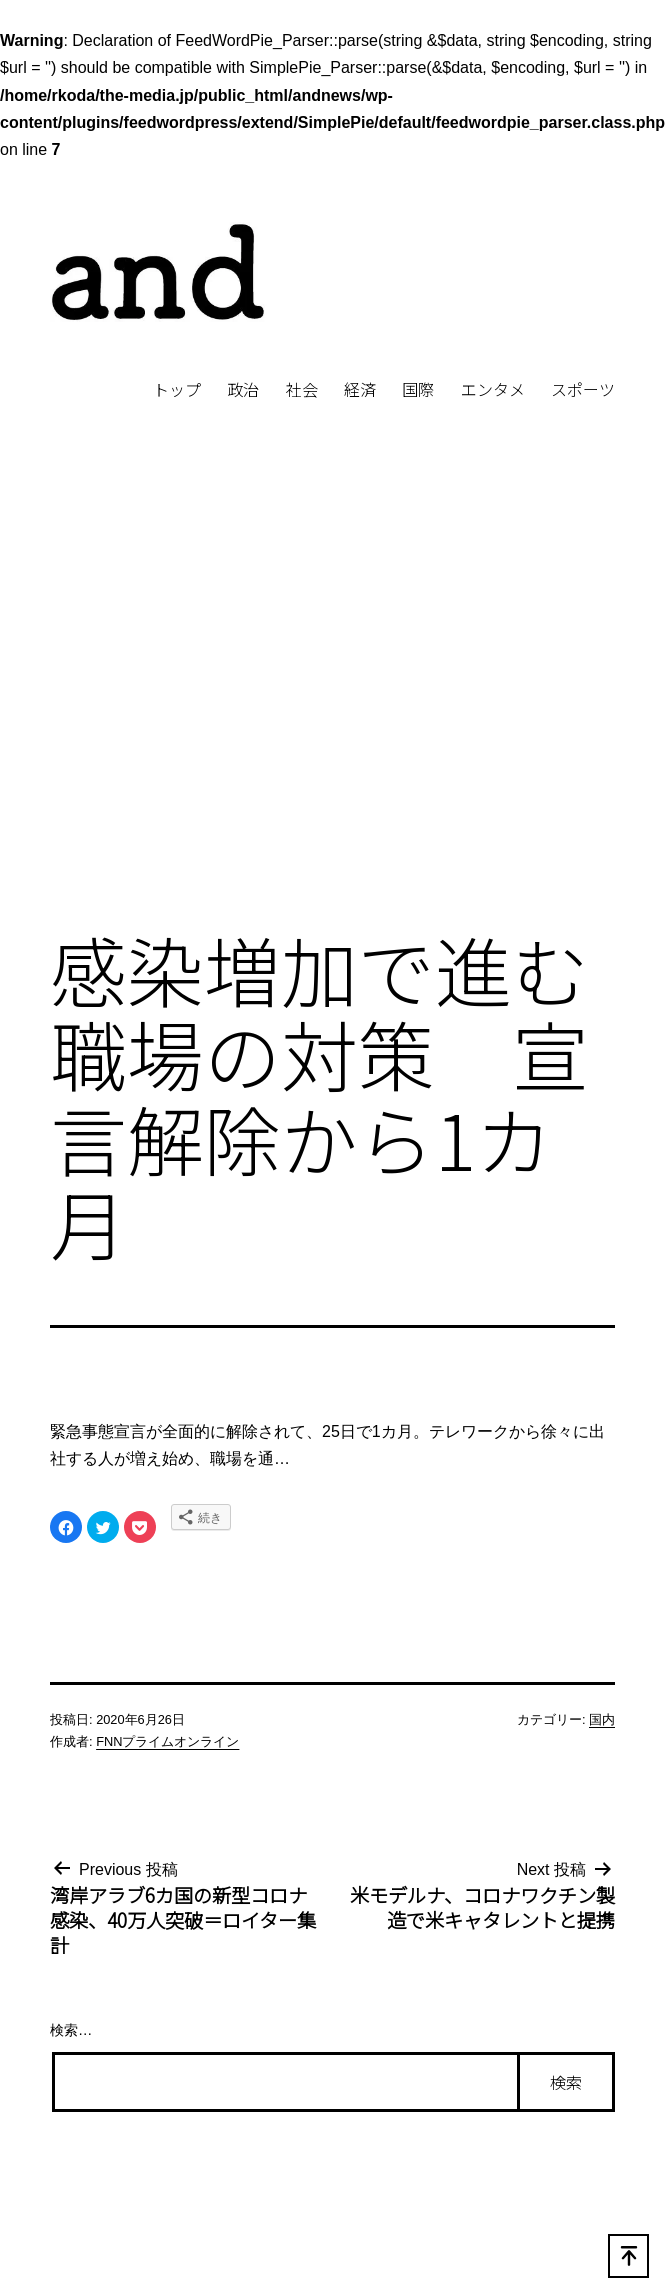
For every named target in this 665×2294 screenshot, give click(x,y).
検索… (71, 2030)
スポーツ (583, 389)
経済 (360, 389)
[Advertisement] (187, 699)
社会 (302, 389)
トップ (177, 389)
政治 (243, 389)
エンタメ (493, 389)
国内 (602, 1719)
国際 (418, 389)
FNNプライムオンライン (167, 1741)
